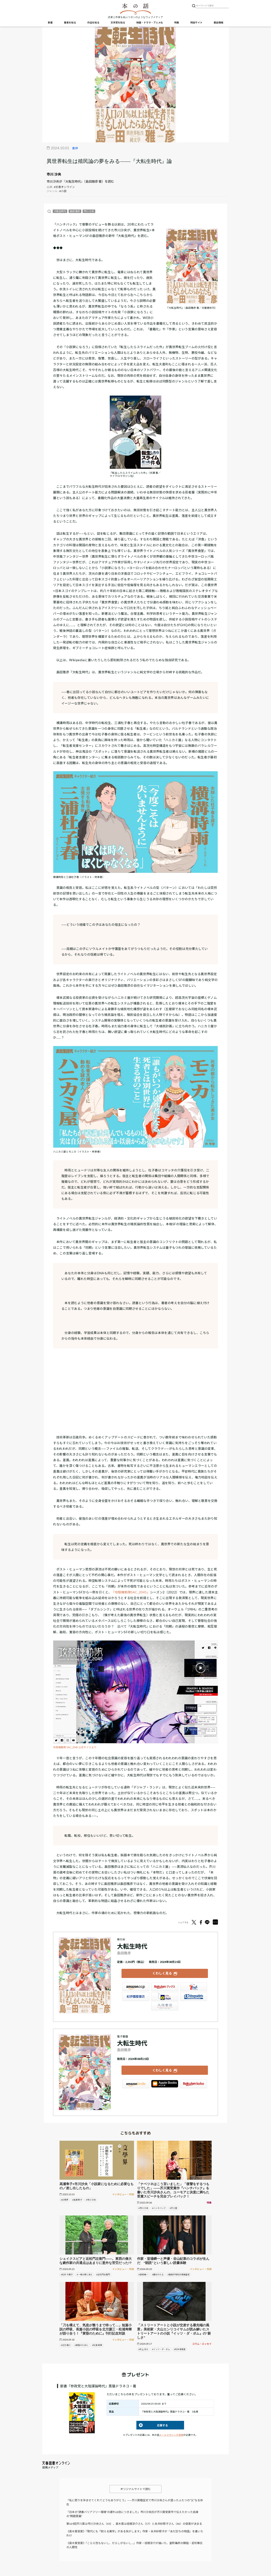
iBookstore (164, 2084)
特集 (176, 22)
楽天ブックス (164, 1987)
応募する (152, 2425)
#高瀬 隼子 (77, 2200)
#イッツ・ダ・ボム (161, 2349)
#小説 (62, 191)
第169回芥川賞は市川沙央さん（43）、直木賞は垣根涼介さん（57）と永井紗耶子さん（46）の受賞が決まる (134, 2523)
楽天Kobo (193, 2084)
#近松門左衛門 (103, 2274)
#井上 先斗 (143, 2349)
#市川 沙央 (91, 2200)
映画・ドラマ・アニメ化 (149, 22)
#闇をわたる (158, 2274)
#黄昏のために (81, 2345)
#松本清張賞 (179, 2349)
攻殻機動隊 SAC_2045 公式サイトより (75, 1747)
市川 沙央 (89, 211)
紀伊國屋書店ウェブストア (135, 1996)
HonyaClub (193, 1996)
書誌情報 (218, 22)
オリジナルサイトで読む (135, 2489)
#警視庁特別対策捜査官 (179, 2274)
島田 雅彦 (75, 211)
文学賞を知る (118, 22)
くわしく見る (162, 1973)
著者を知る (70, 22)
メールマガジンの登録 (171, 2434)
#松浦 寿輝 (97, 2345)
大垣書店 (164, 2006)
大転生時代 (60, 211)
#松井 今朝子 (67, 2274)
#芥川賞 (173, 2208)
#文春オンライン (64, 186)
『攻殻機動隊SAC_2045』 (130, 1592)
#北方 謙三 (66, 2345)
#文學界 (64, 2200)
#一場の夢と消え (84, 2274)
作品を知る (93, 22)
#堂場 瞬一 (143, 2274)
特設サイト (196, 22)
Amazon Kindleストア (135, 2084)
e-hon (164, 1996)
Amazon (135, 1987)
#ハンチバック (159, 2208)
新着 (50, 22)
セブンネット (193, 1987)
